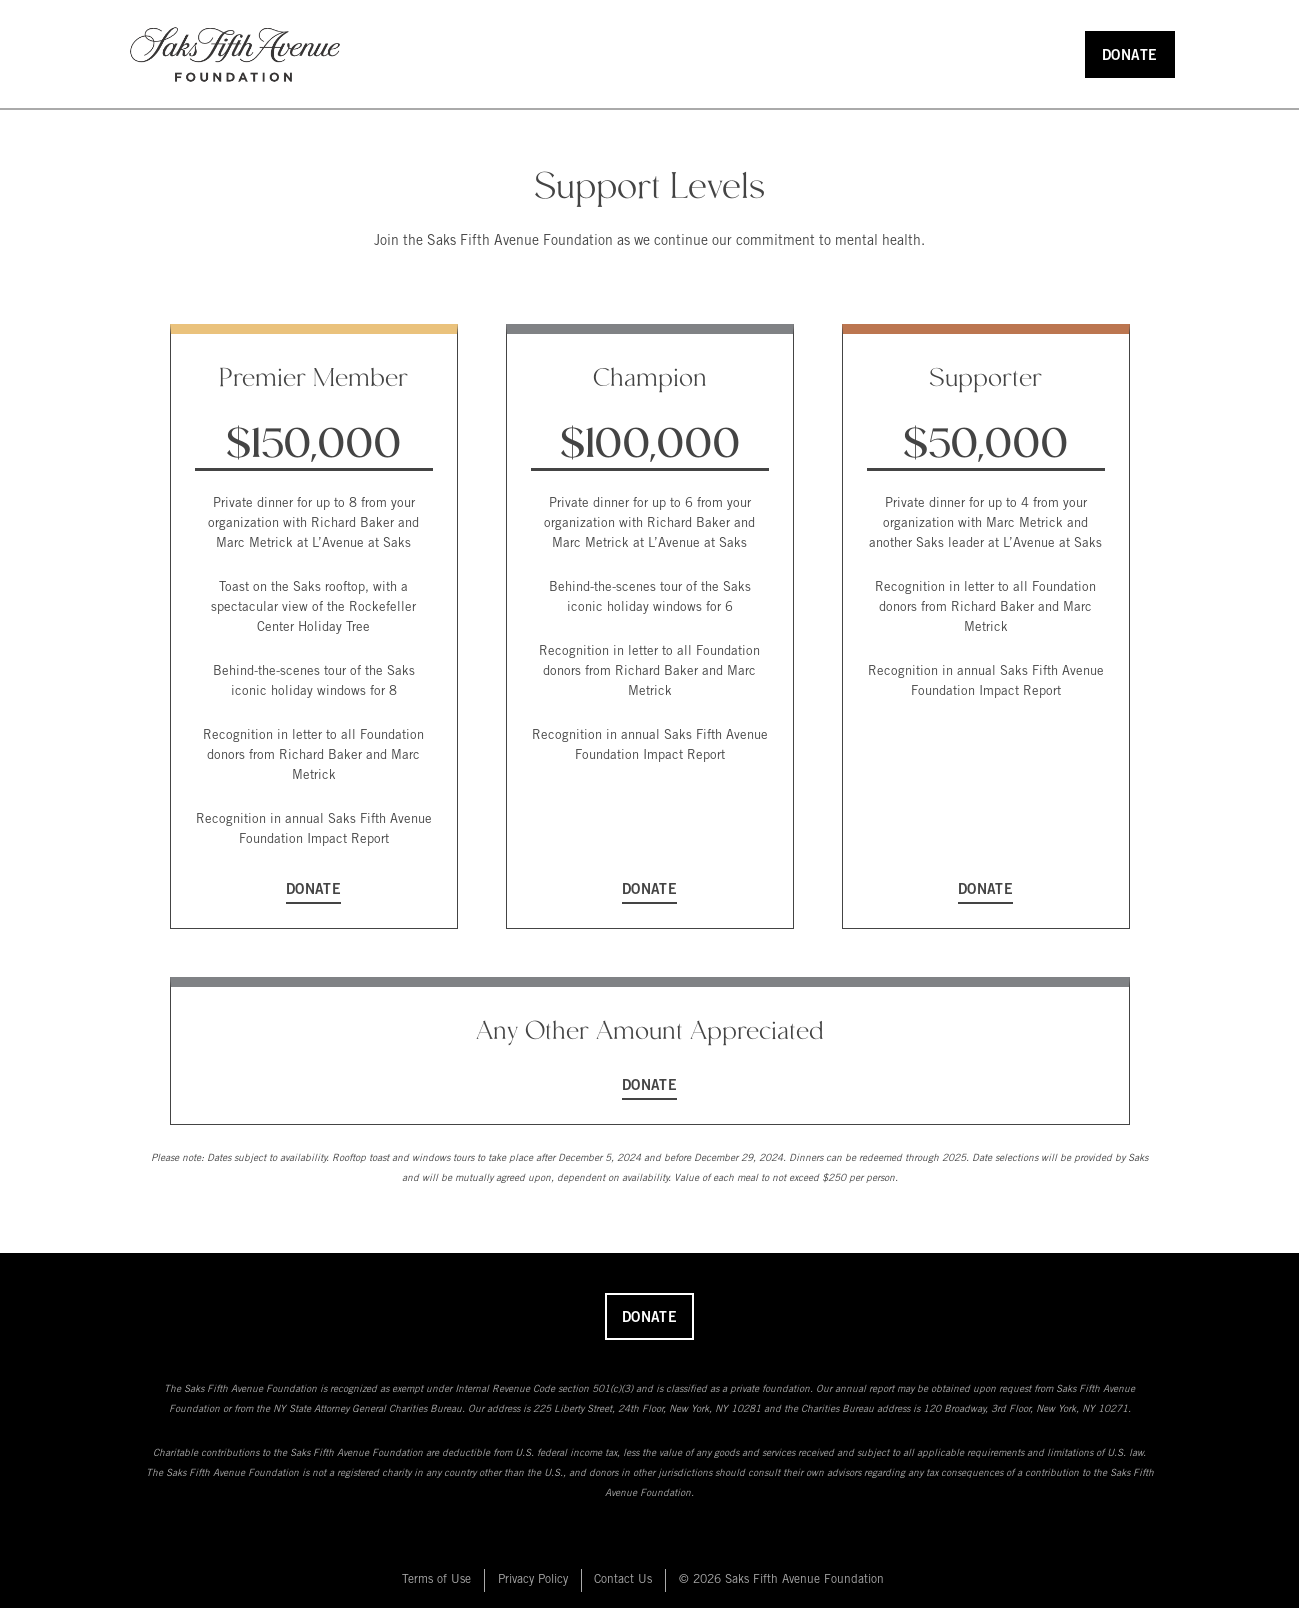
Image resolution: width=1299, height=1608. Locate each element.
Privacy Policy (533, 1580)
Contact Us (623, 1580)
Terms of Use (436, 1580)
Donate (1130, 57)
